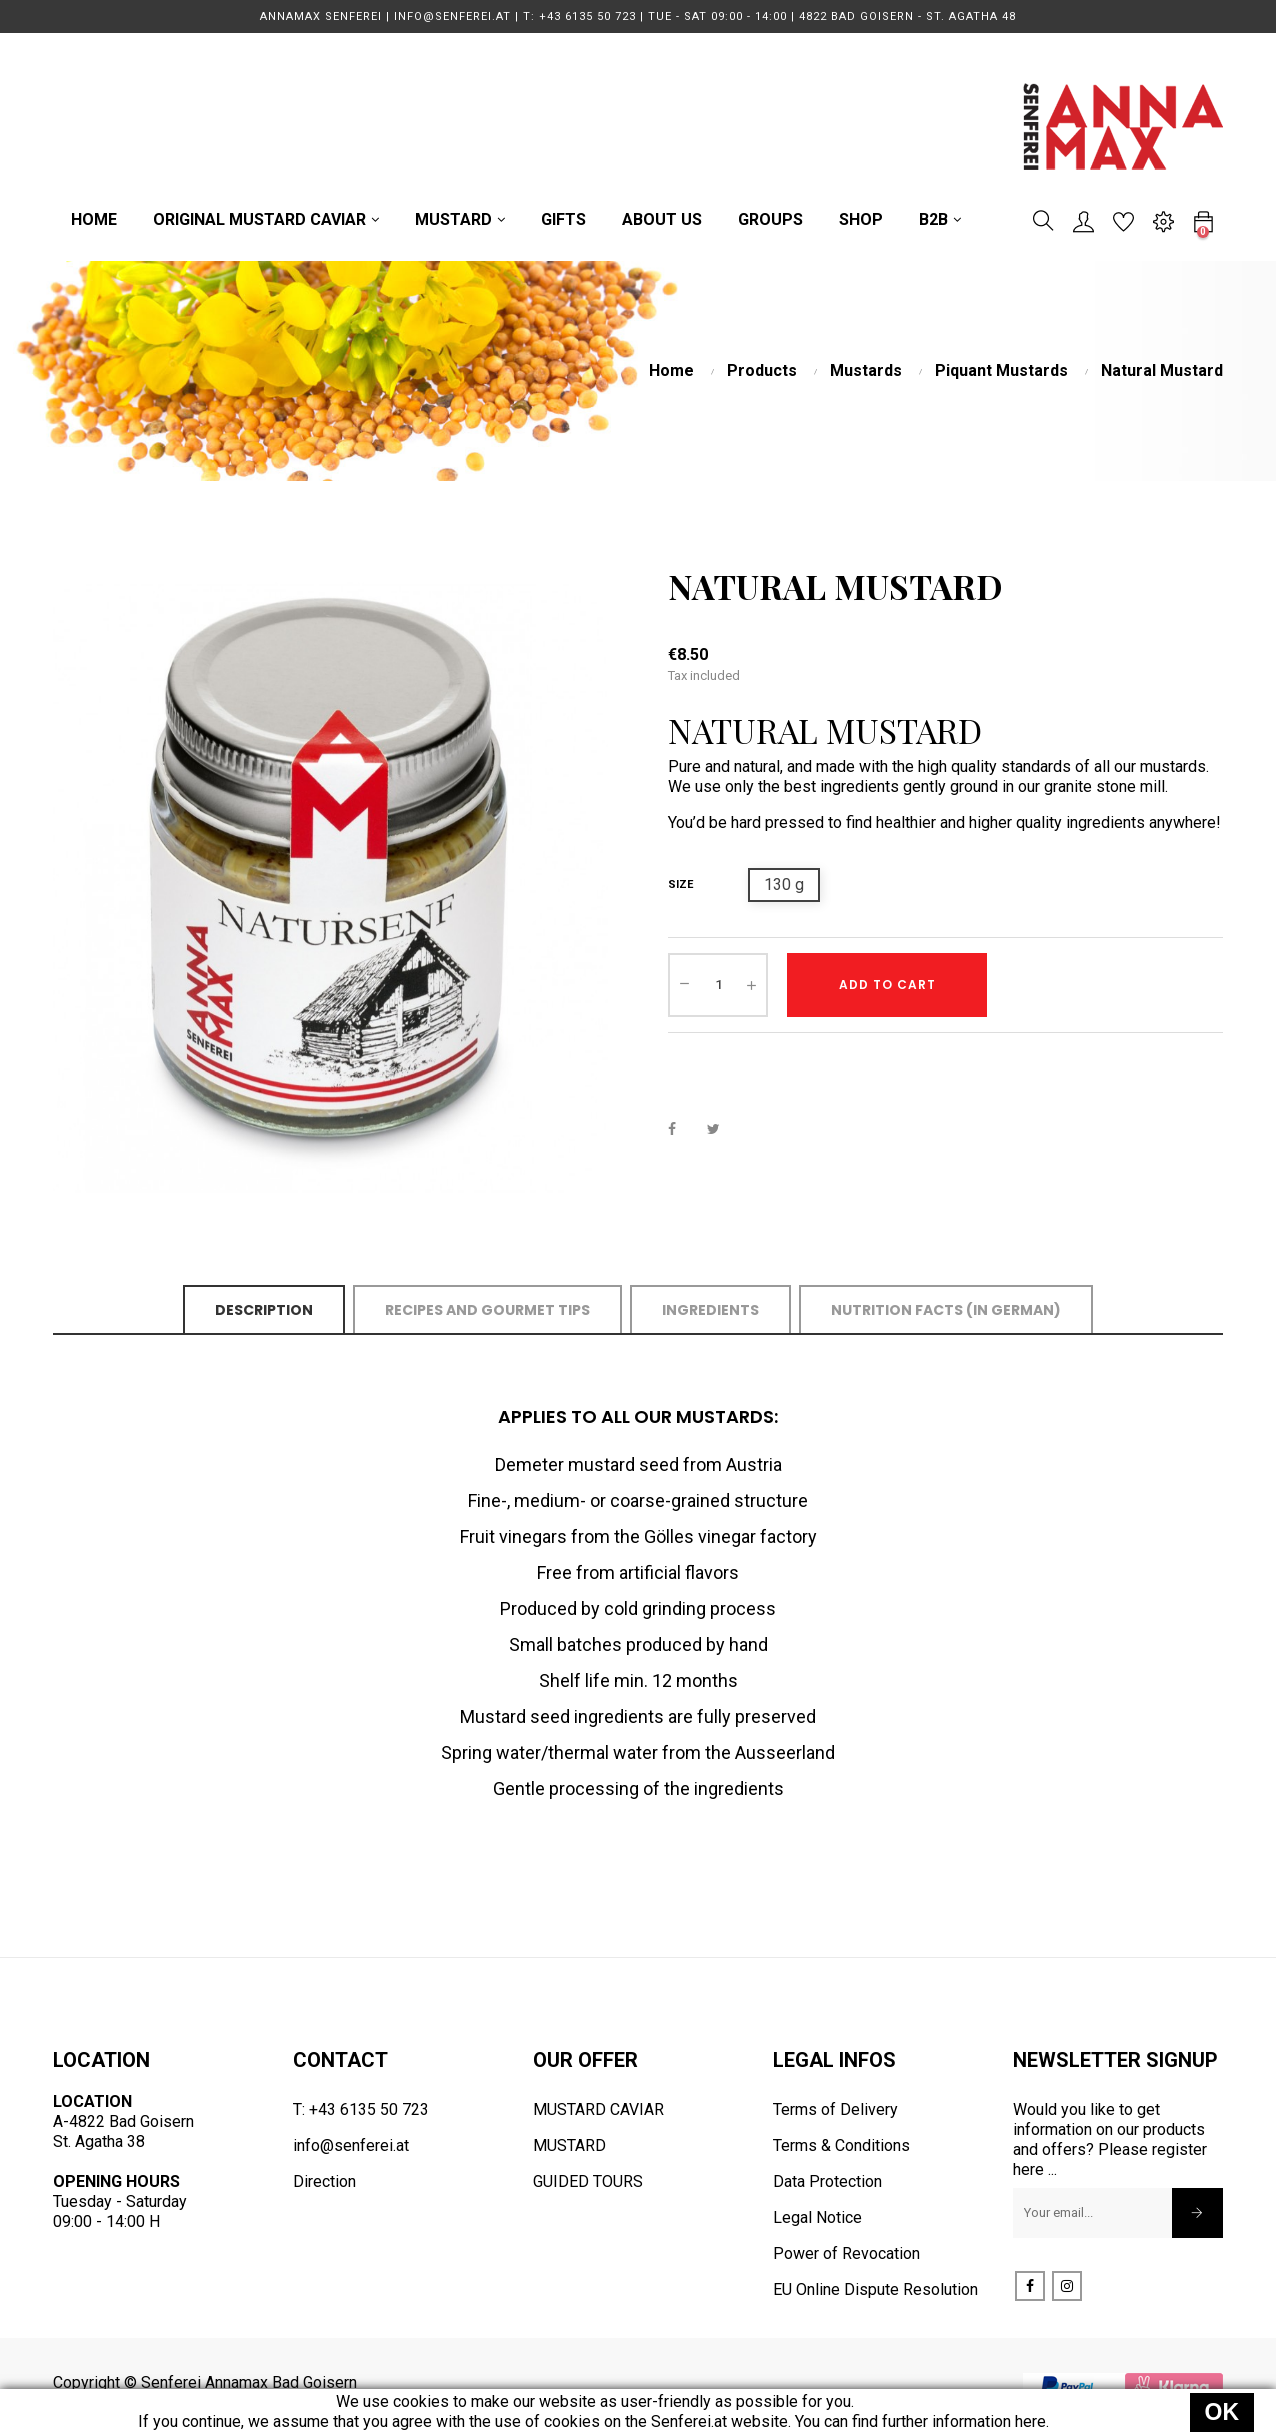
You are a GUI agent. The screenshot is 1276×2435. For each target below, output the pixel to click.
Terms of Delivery (835, 2109)
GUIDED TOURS (588, 2181)
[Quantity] (718, 985)
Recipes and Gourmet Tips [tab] (487, 1310)
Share (683, 1128)
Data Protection (827, 2181)
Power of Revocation (846, 2253)
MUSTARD (569, 2145)
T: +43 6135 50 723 (361, 2109)
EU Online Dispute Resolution (875, 2289)
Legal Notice (817, 2217)
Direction (324, 2181)
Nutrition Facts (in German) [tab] (946, 1310)
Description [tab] (264, 1310)
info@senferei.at (351, 2145)
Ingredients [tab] (710, 1310)
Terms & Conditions (841, 2145)
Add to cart (887, 984)
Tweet (722, 1128)
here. (1032, 2421)
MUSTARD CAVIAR (598, 2109)
